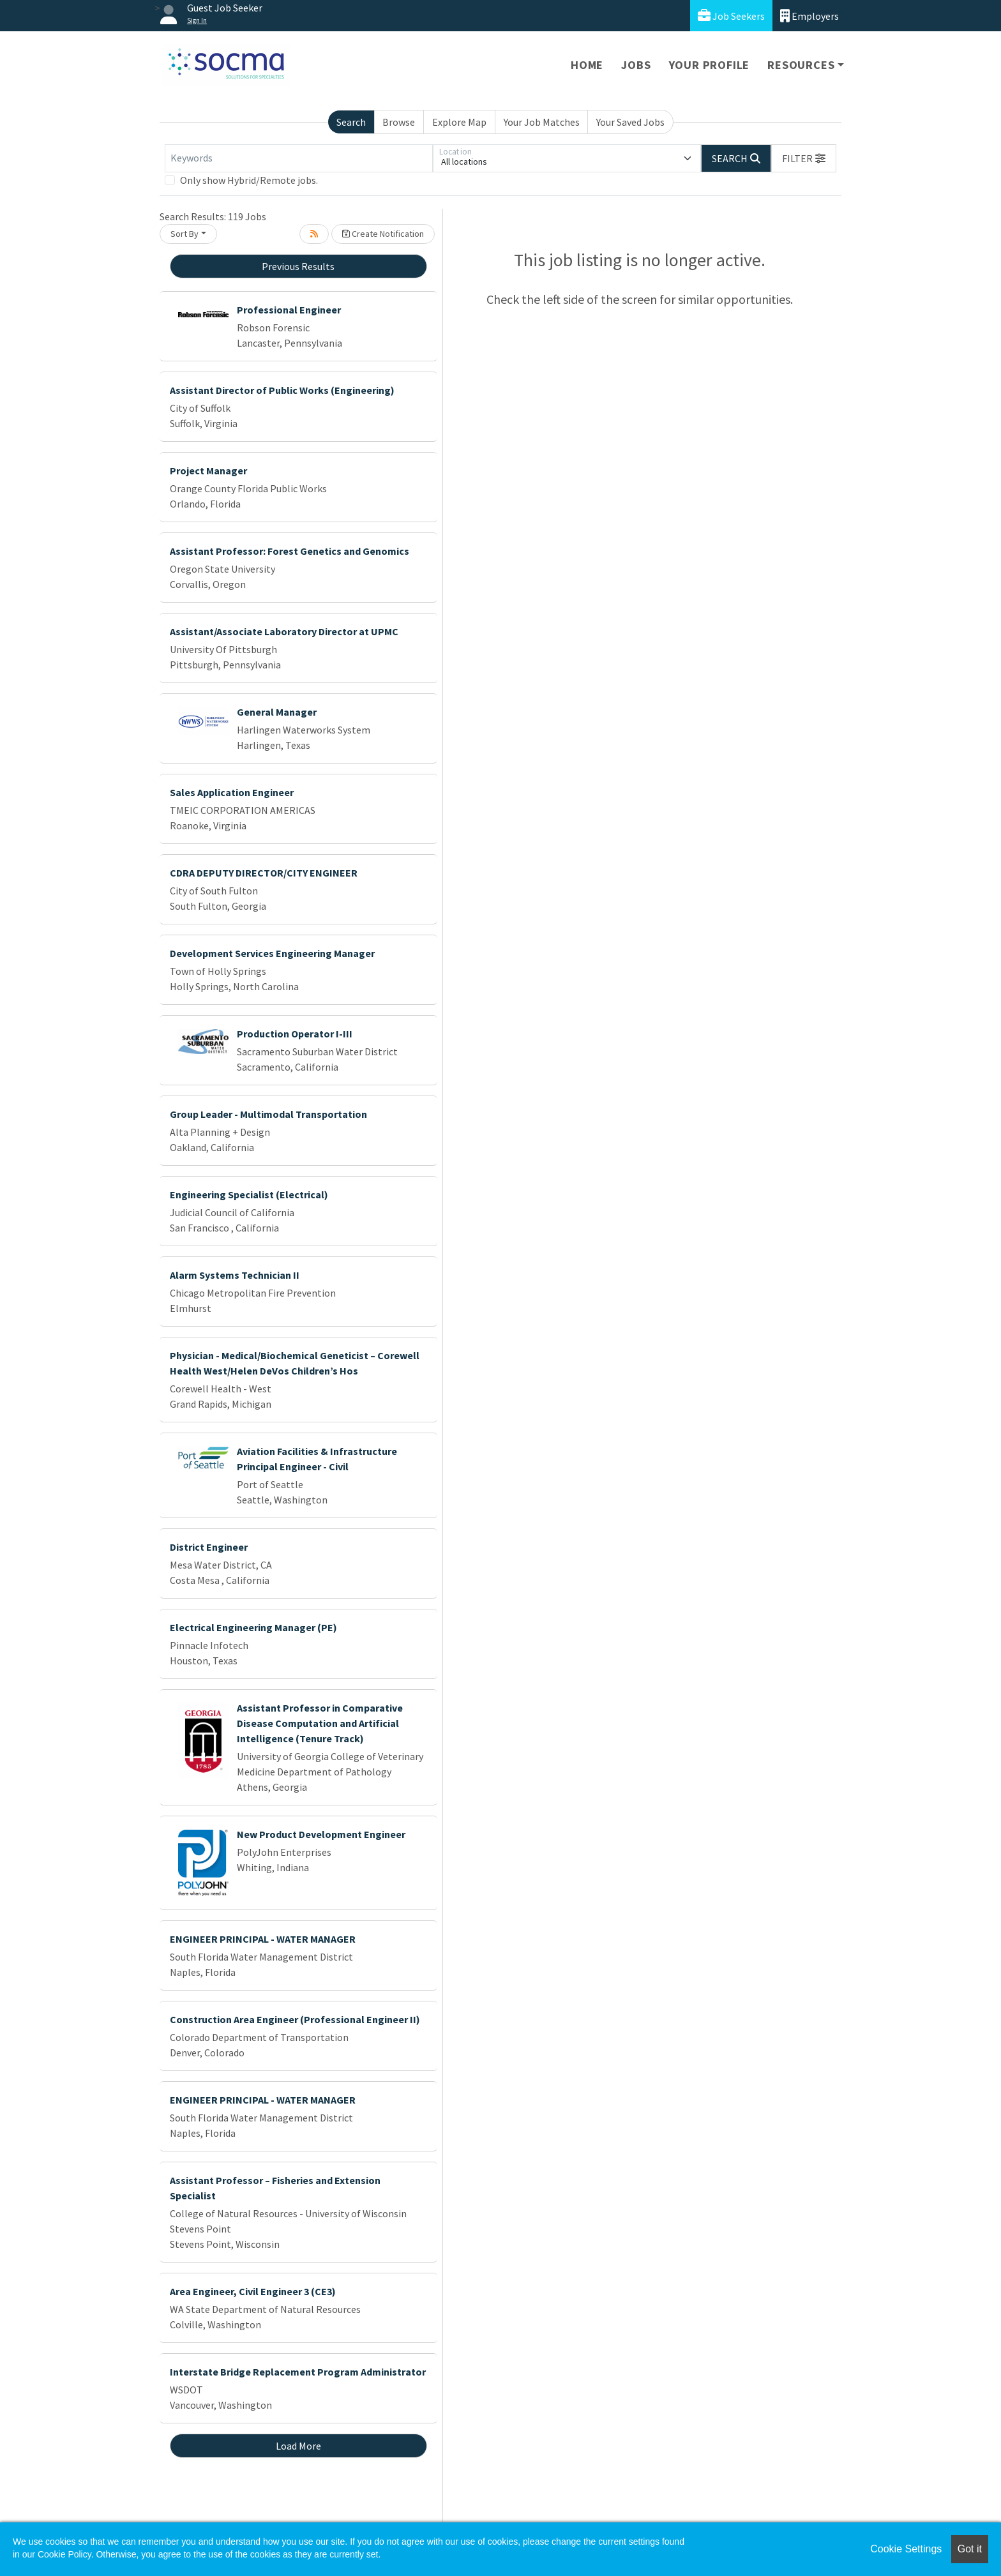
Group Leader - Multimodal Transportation (268, 1114)
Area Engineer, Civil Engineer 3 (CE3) (253, 2291)
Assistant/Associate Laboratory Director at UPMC (284, 631)
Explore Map (459, 122)
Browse (398, 122)
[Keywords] (299, 158)
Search (351, 122)
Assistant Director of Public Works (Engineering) (282, 390)
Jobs (636, 64)
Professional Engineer (289, 309)
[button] (803, 158)
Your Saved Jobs (630, 122)
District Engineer (209, 1546)
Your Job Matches (542, 122)
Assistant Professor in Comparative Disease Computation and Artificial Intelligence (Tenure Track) (320, 1723)
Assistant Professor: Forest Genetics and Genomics (289, 551)
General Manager (277, 711)
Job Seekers (731, 16)
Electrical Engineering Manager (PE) (253, 1627)
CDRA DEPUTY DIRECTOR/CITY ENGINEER (264, 872)
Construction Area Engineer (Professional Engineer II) (295, 2019)
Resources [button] (800, 64)
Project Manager (208, 470)
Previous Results (298, 266)
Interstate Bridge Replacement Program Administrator (298, 2371)
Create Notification (383, 233)
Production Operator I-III (294, 1033)
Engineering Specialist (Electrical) (249, 1194)
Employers (809, 16)
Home (587, 64)
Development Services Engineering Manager (272, 953)
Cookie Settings (906, 2548)
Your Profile (709, 64)
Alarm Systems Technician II (234, 1275)
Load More (298, 2445)
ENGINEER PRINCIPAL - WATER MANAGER (263, 1938)
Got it (970, 2548)
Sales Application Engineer (232, 792)
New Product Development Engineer (321, 1834)
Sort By (184, 233)
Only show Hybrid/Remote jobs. (249, 180)
